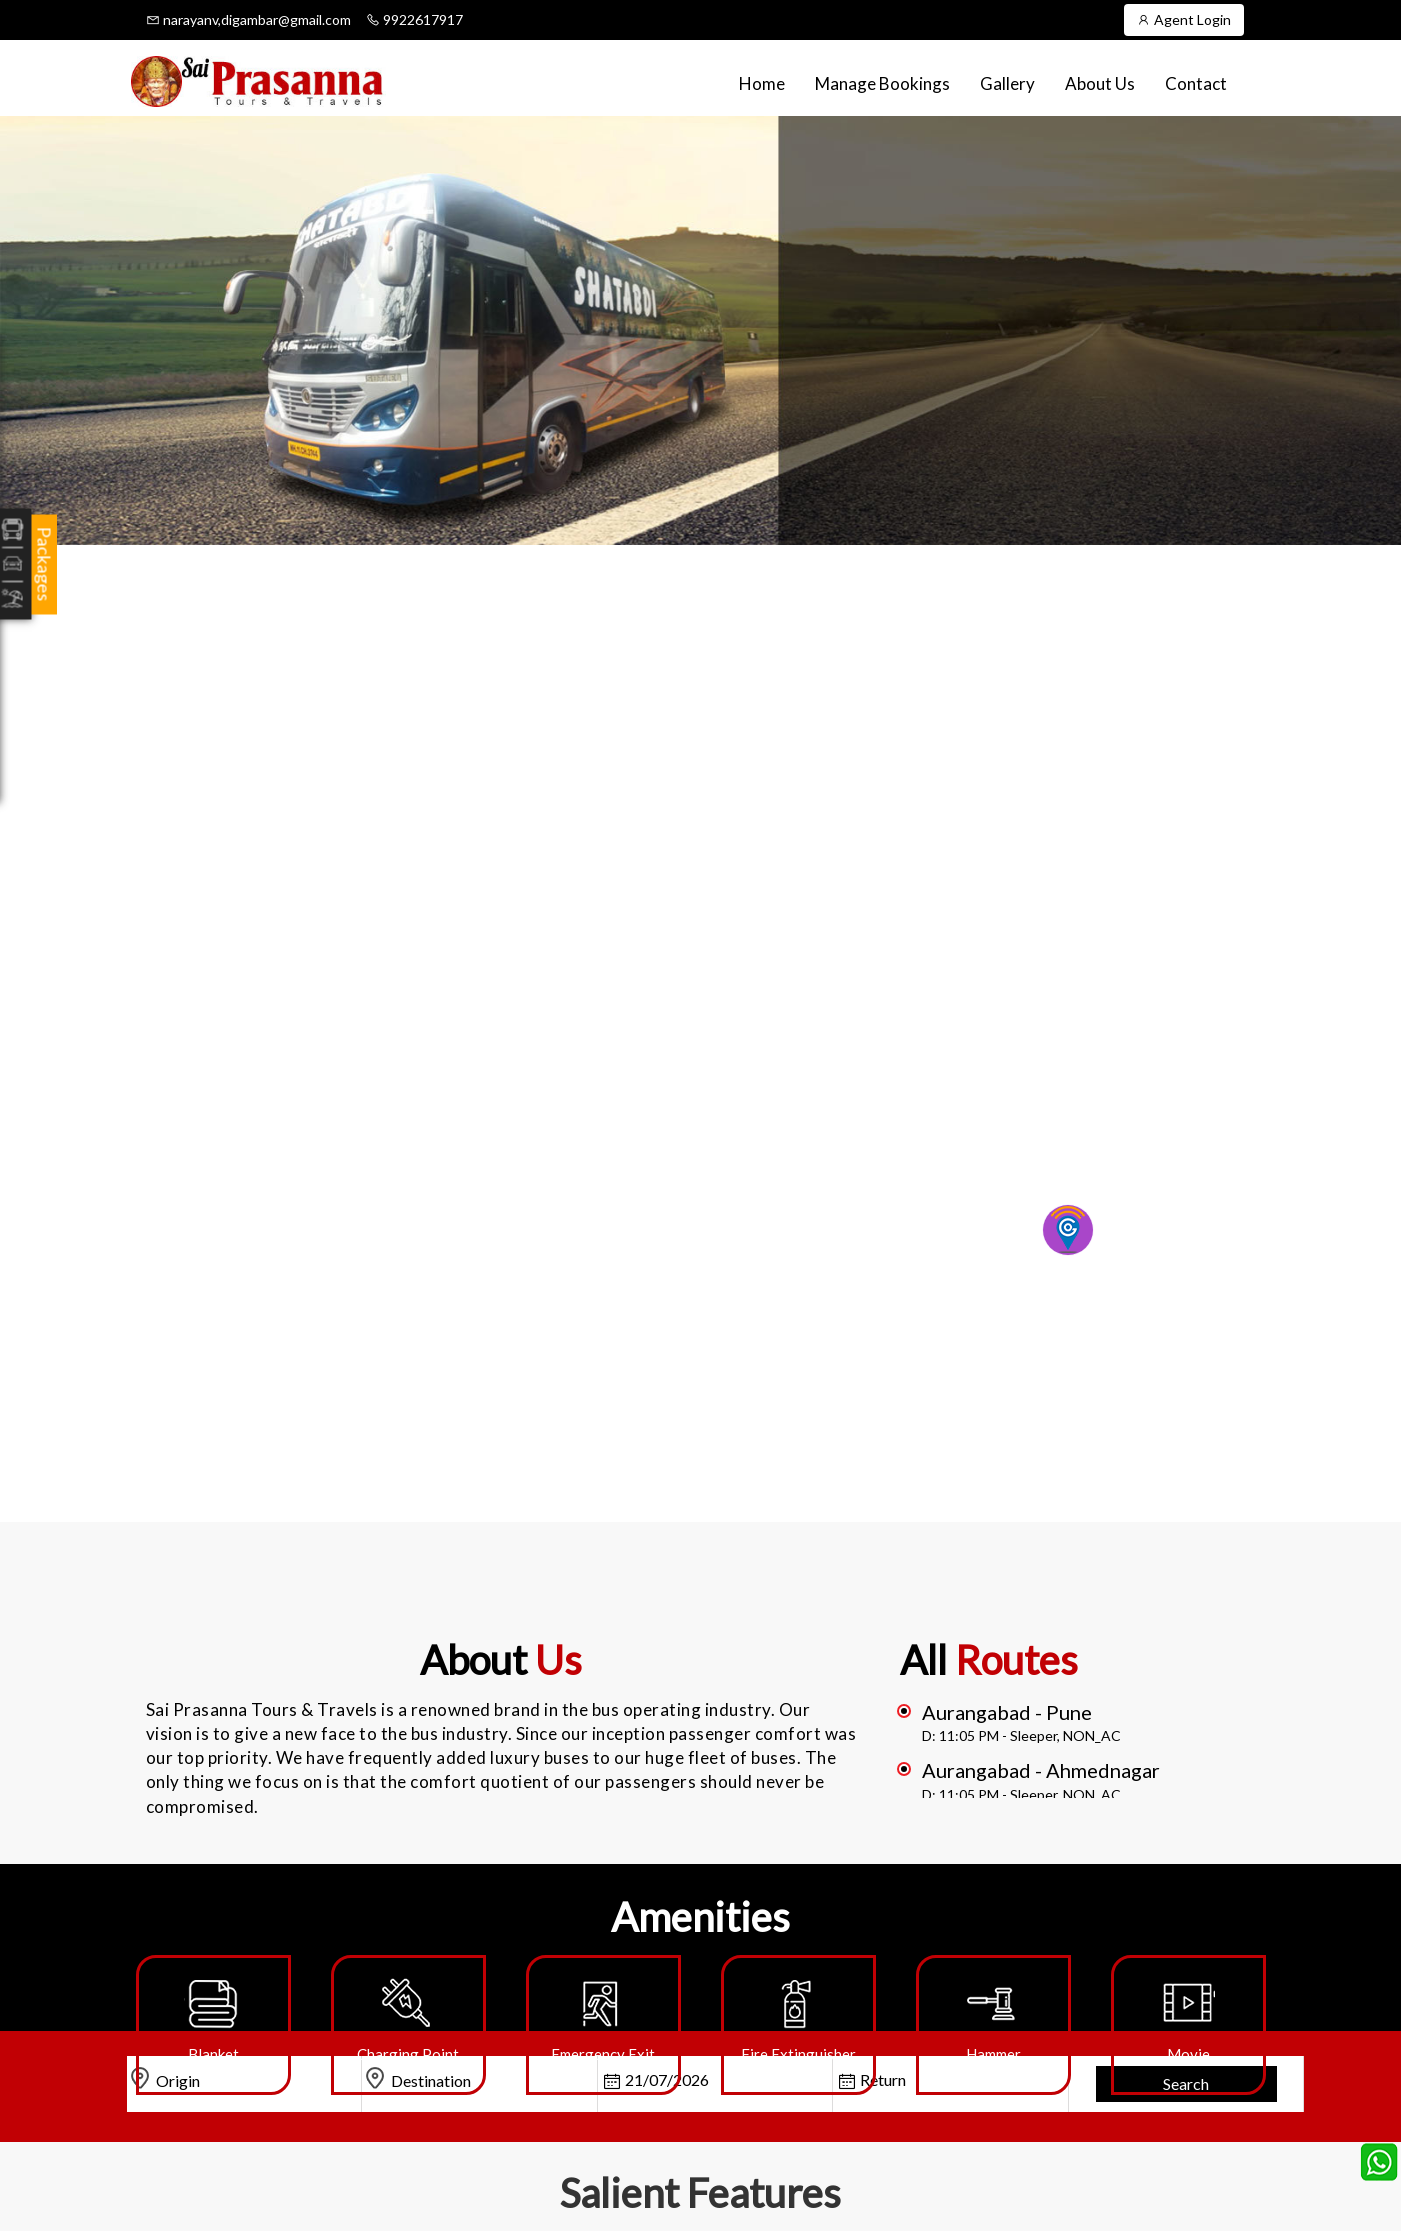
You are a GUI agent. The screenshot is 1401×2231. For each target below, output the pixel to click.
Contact (1196, 83)
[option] (213, 2025)
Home (762, 83)
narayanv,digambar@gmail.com (248, 19)
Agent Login (1184, 19)
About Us (1100, 83)
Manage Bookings (882, 83)
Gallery (1007, 83)
